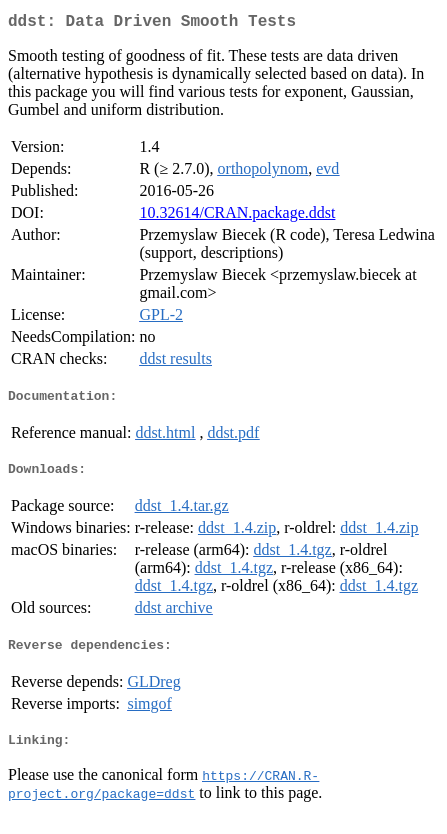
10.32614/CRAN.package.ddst (237, 216)
